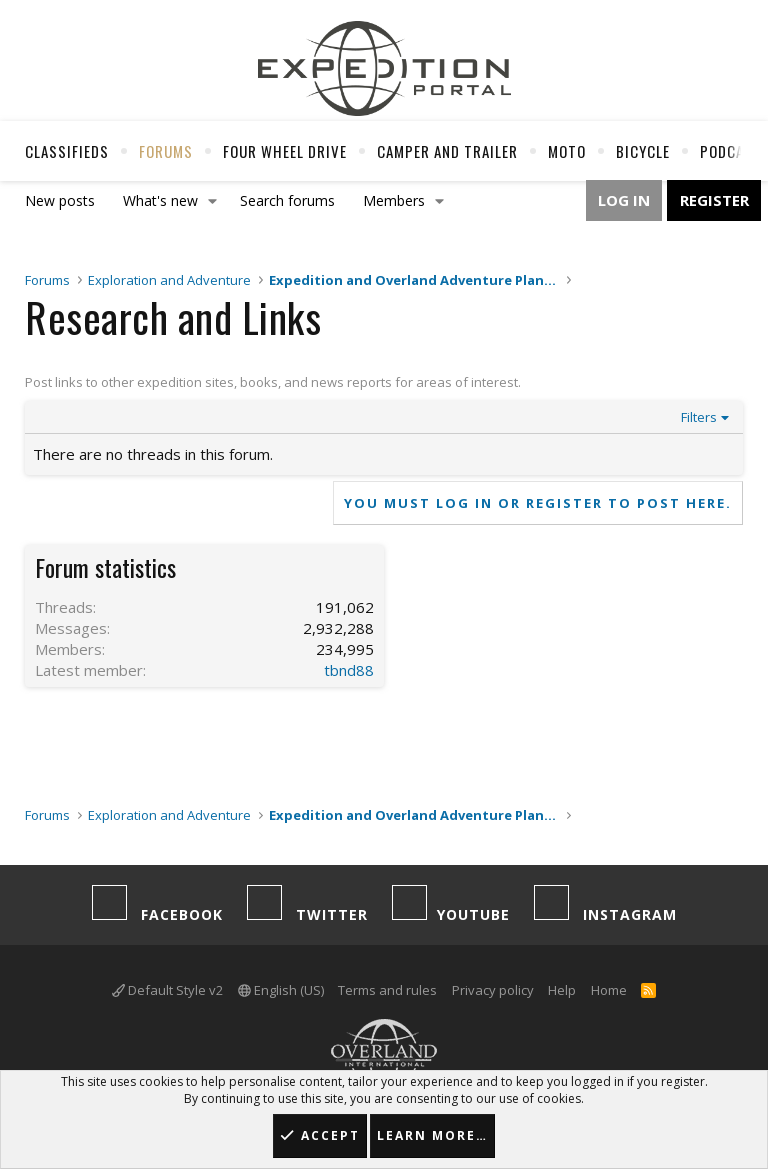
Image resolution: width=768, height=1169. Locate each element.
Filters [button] (699, 417)
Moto (567, 151)
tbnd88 (349, 670)
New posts (60, 200)
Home (609, 990)
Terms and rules (387, 990)
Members (394, 200)
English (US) (281, 990)
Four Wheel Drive (285, 151)
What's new (160, 200)
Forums (166, 151)
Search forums (287, 200)
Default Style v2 (167, 990)
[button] (213, 201)
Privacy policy (493, 990)
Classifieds (67, 151)
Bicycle (643, 151)
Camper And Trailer (447, 151)
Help (562, 990)
